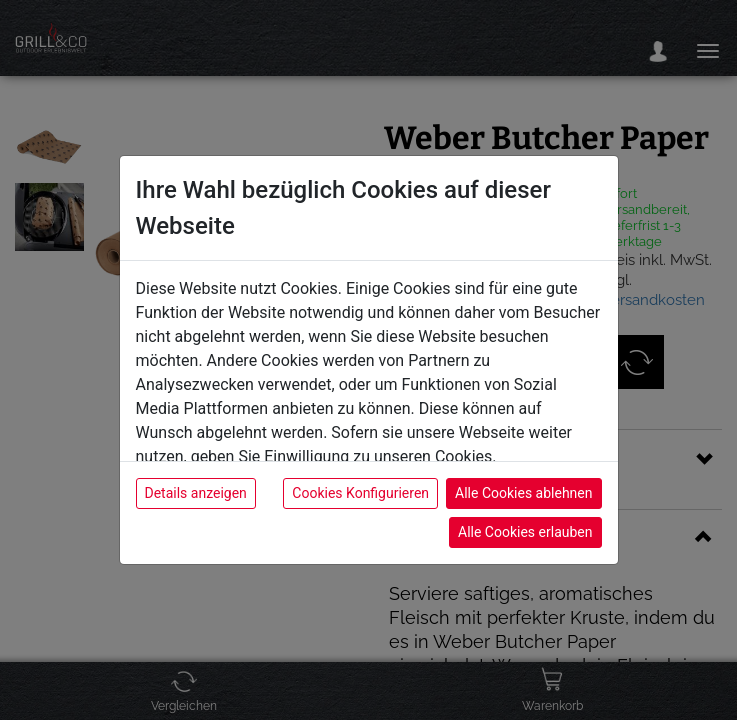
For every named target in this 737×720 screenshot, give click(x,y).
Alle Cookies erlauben (525, 532)
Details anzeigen (196, 493)
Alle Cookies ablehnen (523, 493)
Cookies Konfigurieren (360, 493)
